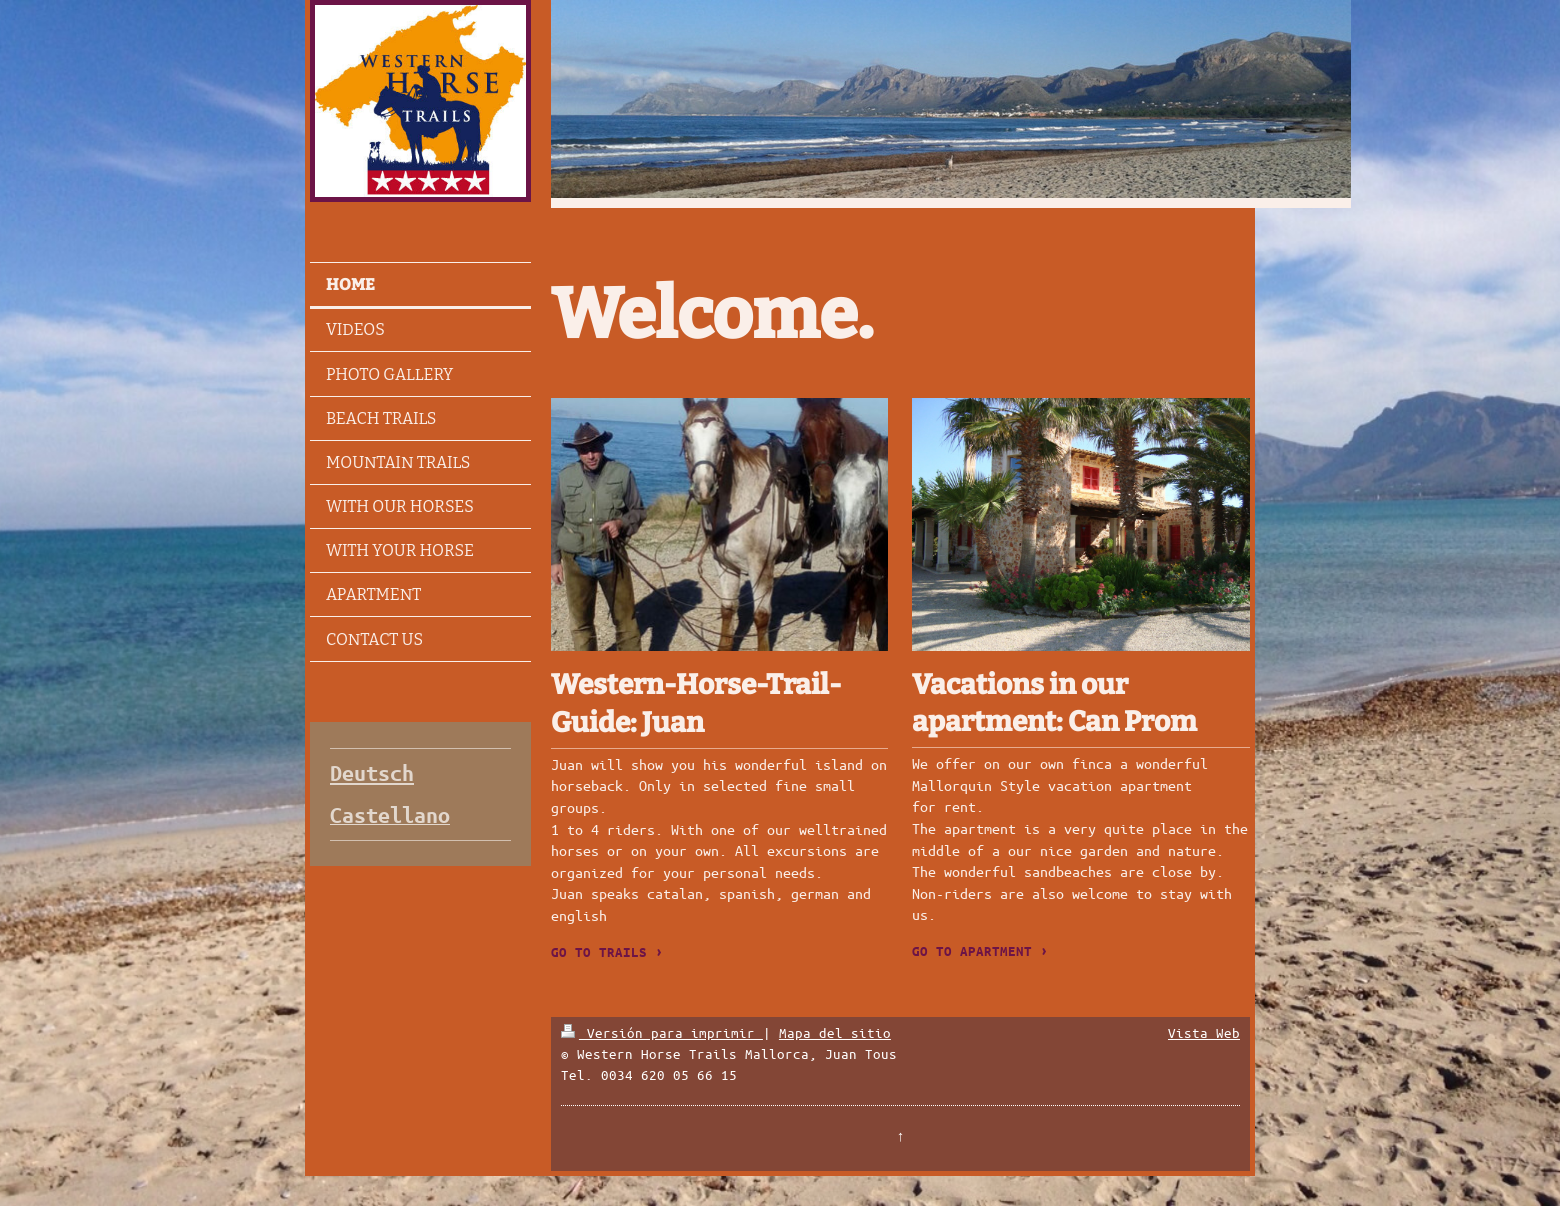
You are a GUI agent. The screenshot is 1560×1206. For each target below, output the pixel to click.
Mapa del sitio (835, 1032)
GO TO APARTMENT (972, 951)
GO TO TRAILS (599, 952)
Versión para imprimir (662, 1032)
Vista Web (1204, 1032)
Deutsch (372, 773)
